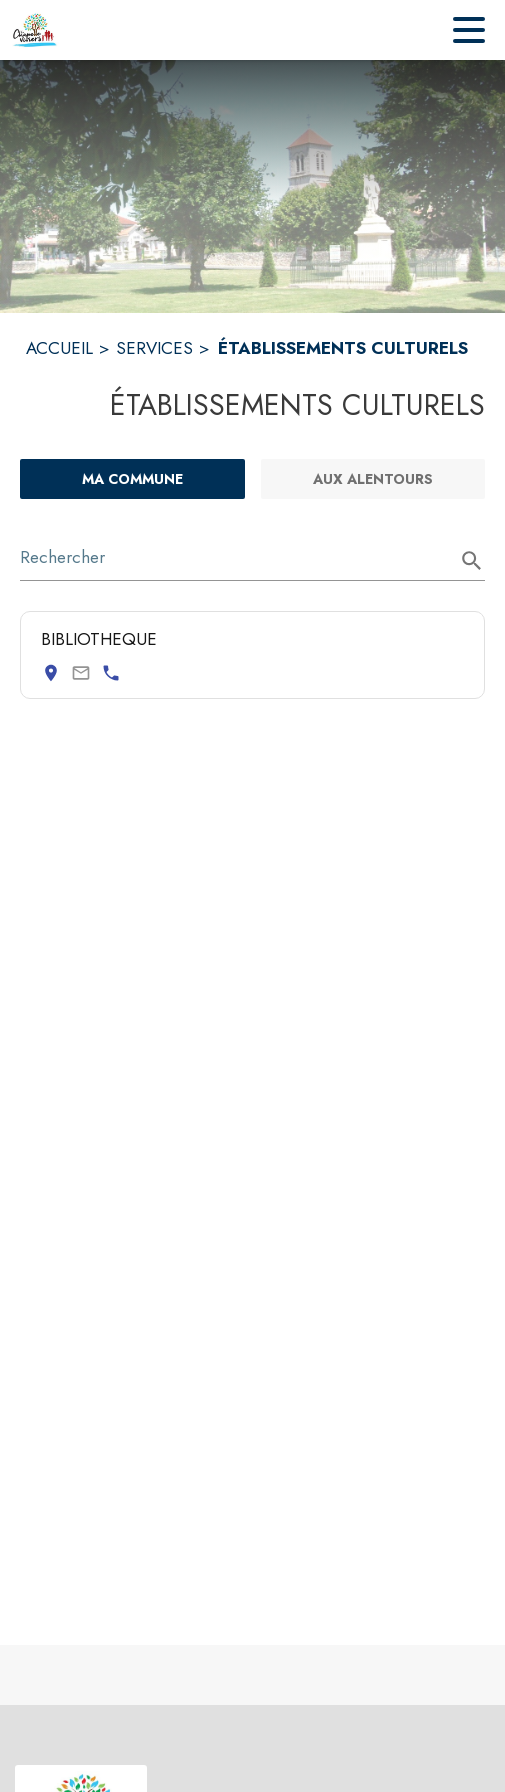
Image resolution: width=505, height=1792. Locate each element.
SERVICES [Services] (154, 348)
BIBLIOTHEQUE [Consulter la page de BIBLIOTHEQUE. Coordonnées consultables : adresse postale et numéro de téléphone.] (99, 639)
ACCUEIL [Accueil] (59, 348)
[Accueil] (35, 30)
